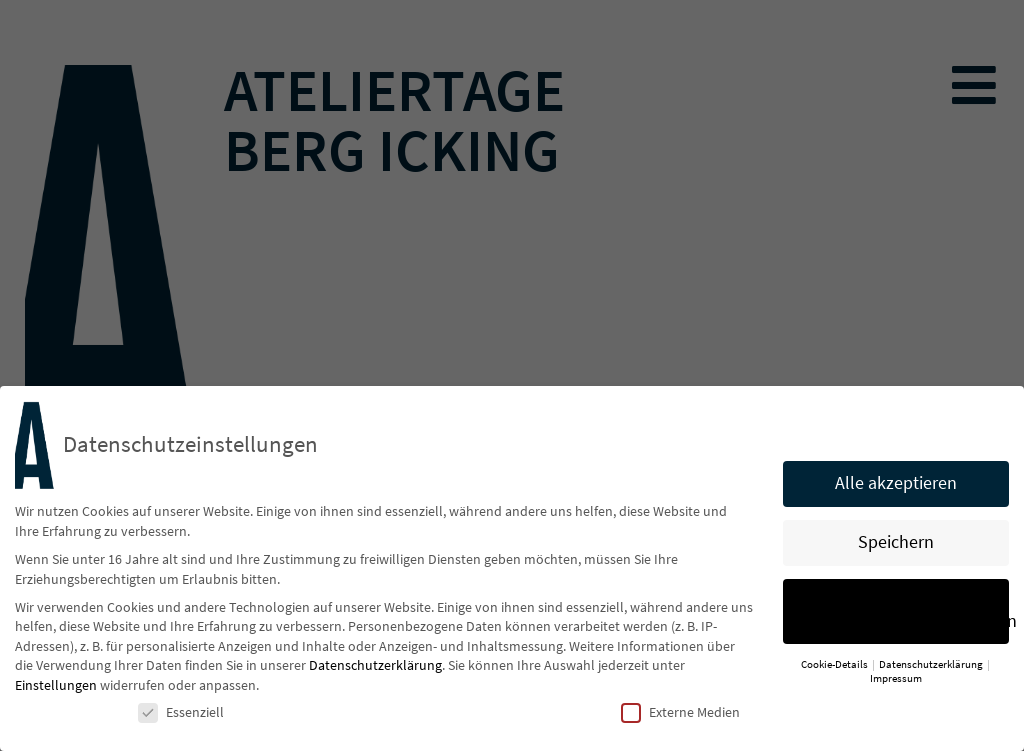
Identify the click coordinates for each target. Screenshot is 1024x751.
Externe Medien (680, 715)
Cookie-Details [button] (835, 667)
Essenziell (181, 715)
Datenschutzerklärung (375, 669)
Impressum (896, 682)
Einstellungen (56, 689)
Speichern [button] (896, 546)
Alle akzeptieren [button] (896, 487)
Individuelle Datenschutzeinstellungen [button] (913, 615)
